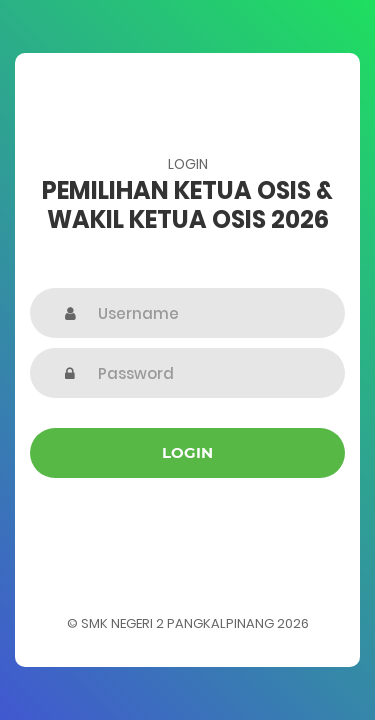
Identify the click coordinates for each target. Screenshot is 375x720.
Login (187, 452)
